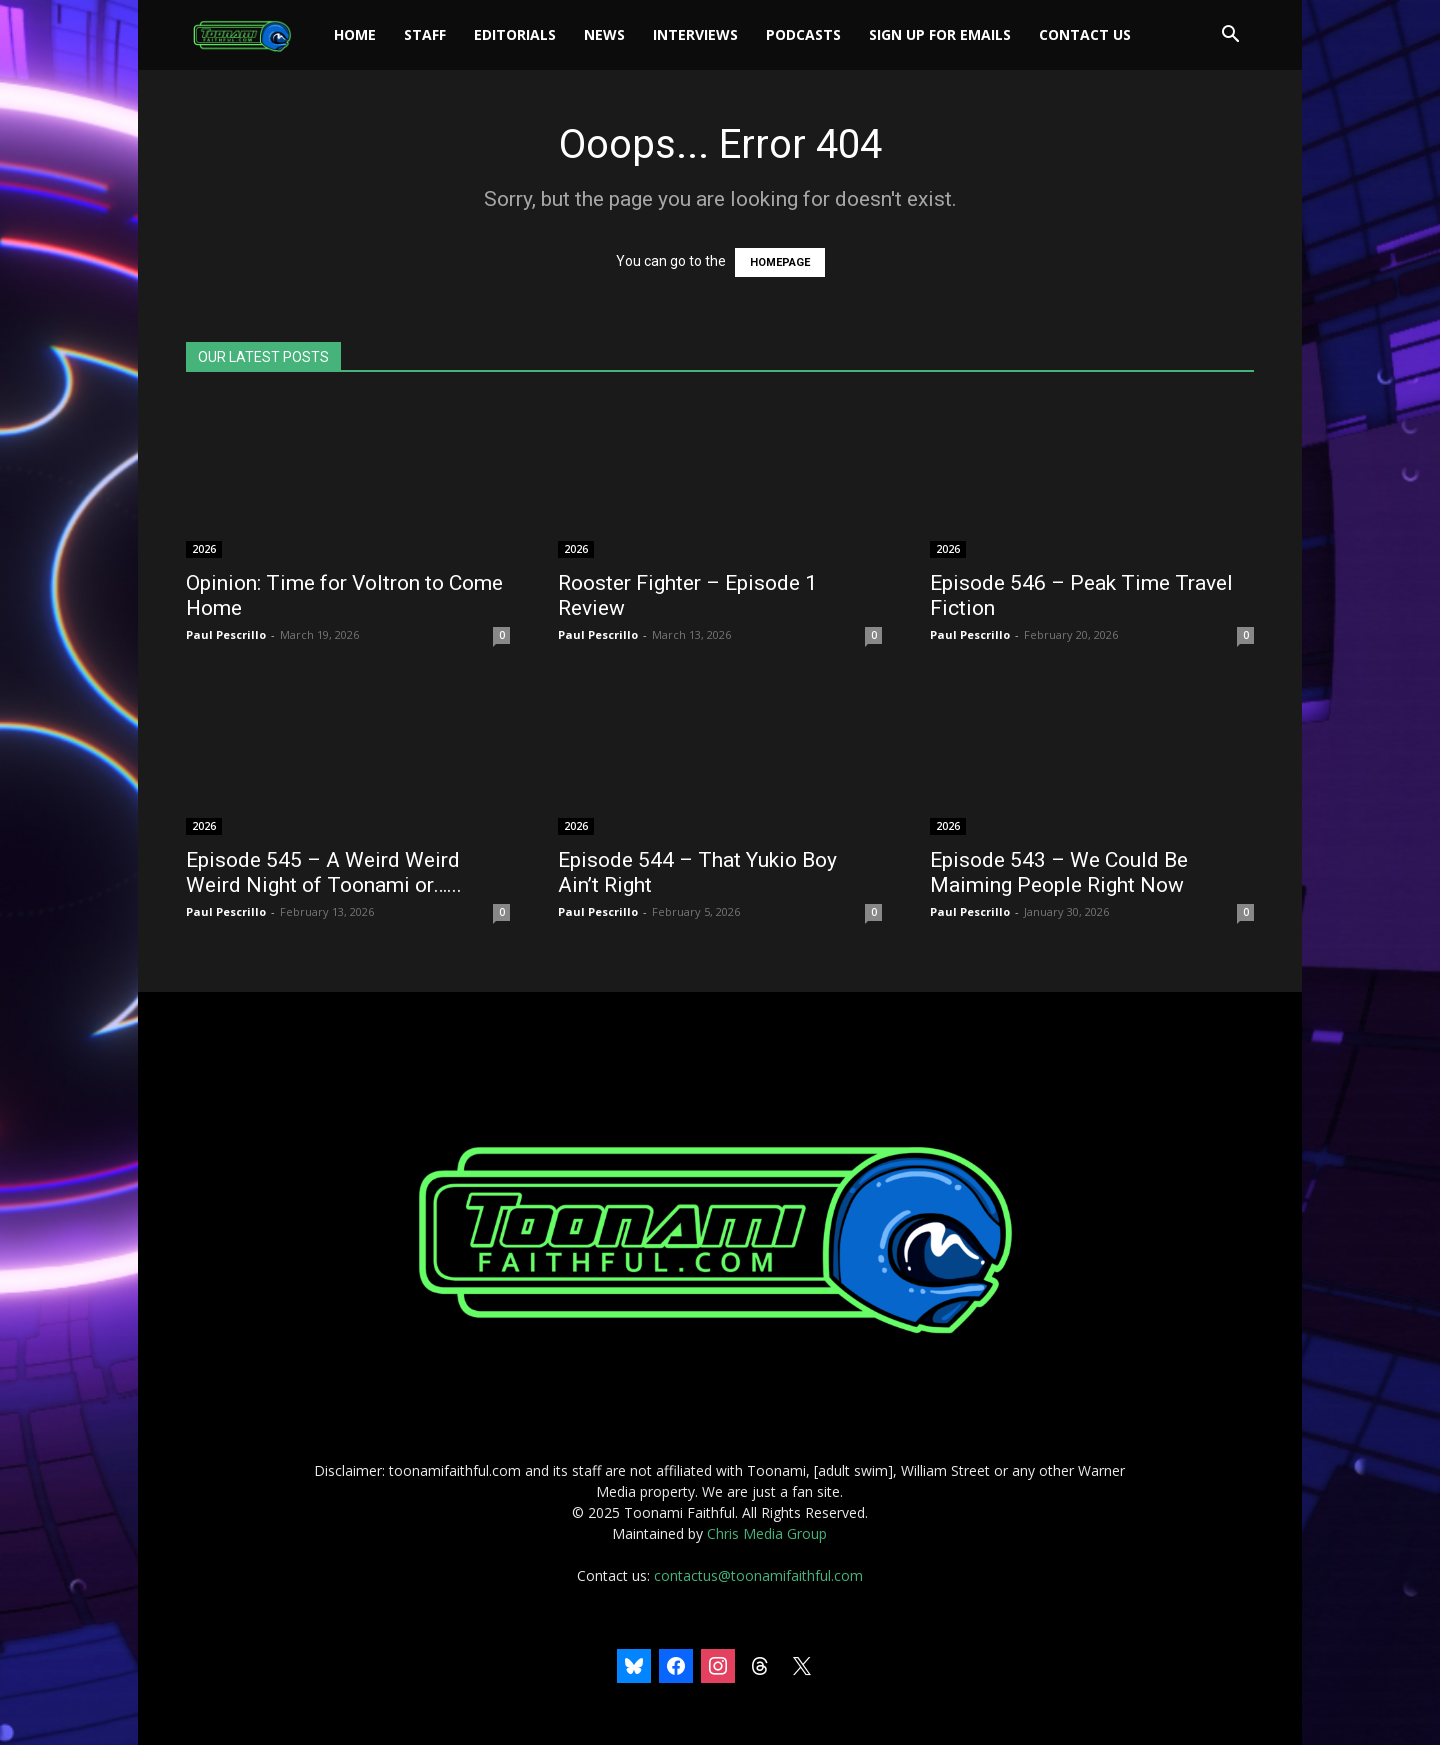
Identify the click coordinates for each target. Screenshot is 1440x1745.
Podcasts (803, 34)
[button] (1230, 36)
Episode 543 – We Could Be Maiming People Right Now (1059, 872)
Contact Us (1085, 34)
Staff (425, 34)
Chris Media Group (767, 1533)
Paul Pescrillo (226, 634)
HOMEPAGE (780, 262)
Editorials (515, 34)
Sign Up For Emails (940, 34)
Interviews (695, 34)
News (604, 34)
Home (355, 34)
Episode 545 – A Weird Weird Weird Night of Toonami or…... (324, 872)
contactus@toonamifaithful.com (758, 1575)
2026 (204, 549)
